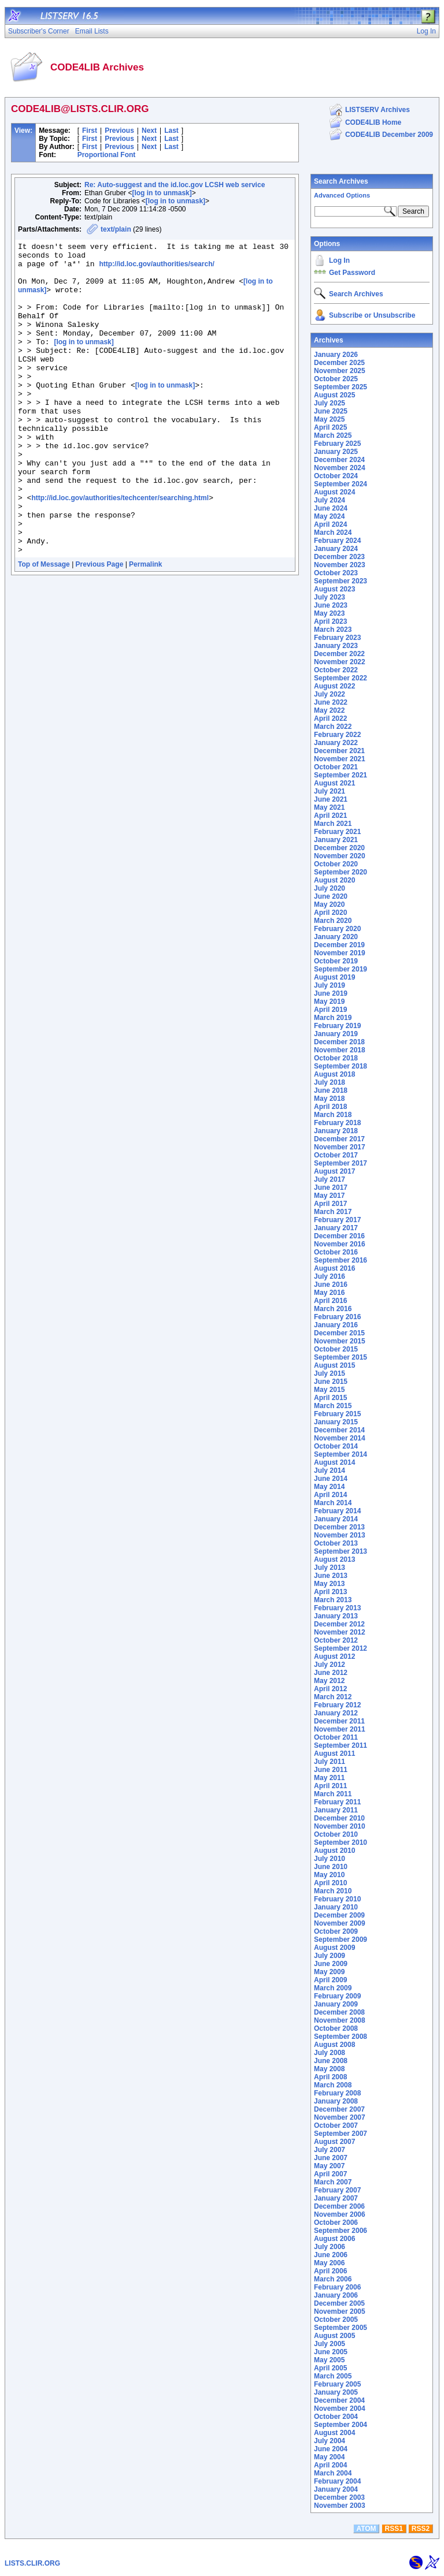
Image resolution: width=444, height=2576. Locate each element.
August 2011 (334, 1753)
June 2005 (330, 2352)
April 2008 (330, 2077)
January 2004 (336, 2489)
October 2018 (336, 1058)
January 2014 (336, 1519)
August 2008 (334, 2045)
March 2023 (333, 630)
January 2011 (336, 1810)
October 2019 (336, 961)
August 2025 (334, 395)
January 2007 (336, 2198)
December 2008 (339, 2012)
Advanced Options (342, 195)
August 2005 (334, 2336)
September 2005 (340, 2328)
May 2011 (329, 1778)
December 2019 (339, 945)
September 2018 (340, 1066)
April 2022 (330, 718)
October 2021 (336, 767)
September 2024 (340, 484)
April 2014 (330, 1495)
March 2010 (333, 1891)
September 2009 (340, 1939)
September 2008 (340, 2036)
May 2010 (329, 1875)
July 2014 (329, 1470)
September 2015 (340, 1357)
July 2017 (329, 1179)
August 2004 (334, 2433)
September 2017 (340, 1163)
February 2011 (337, 1802)
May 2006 (329, 2263)
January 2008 (336, 2101)
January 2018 (336, 1131)
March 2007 (333, 2182)
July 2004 (329, 2441)
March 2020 (333, 921)
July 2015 (329, 1373)
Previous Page (100, 627)
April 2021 (330, 815)
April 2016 (330, 1301)
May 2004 (329, 2457)
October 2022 (336, 670)
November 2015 (339, 1341)
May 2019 (329, 1001)
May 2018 (329, 1099)
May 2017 (329, 1196)
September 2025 (340, 387)
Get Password (352, 273)
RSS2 (421, 2529)
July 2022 (329, 694)
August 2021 (334, 783)
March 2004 (333, 2473)
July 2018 (329, 1082)
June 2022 (330, 702)
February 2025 (337, 444)
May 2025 (329, 419)
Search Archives (341, 181)
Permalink (145, 627)
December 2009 (339, 1915)
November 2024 (339, 468)
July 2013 (329, 1568)
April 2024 (330, 524)
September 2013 (340, 1551)
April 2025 (330, 427)
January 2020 (336, 937)
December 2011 (339, 1721)
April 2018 (330, 1107)
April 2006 (330, 2271)
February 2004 (337, 2481)
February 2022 (337, 735)
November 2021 (339, 759)
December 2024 (339, 460)
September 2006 (340, 2231)
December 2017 (339, 1139)
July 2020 (329, 888)
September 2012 (340, 1648)
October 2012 (336, 1640)
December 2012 (339, 1624)
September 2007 (340, 2134)
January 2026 (336, 355)
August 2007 (334, 2142)
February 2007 (337, 2190)
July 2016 (329, 1276)
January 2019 (336, 1034)
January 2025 (336, 452)
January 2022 (336, 743)
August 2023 (334, 589)
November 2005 (339, 2311)
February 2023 (337, 638)
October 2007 (336, 2125)
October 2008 (336, 2028)
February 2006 (337, 2287)
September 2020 (340, 872)
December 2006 (339, 2206)
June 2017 (330, 1187)
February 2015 (337, 1414)
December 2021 (339, 751)
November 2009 (339, 1923)
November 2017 (339, 1147)
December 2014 (339, 1430)
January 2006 (336, 2295)
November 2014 (339, 1438)
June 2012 (330, 1673)
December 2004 (339, 2400)
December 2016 (339, 1236)
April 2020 (330, 913)
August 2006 (334, 2239)
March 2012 (333, 1697)
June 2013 (330, 1576)
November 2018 (339, 1050)
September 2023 (340, 581)
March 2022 (333, 727)
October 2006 (336, 2222)
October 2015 (336, 1349)
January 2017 (336, 1228)
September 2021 (340, 775)
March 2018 (333, 1115)
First (89, 130)
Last (171, 130)
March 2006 (333, 2279)
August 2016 (334, 1268)
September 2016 (340, 1260)
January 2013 (336, 1616)
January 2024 (336, 549)
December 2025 (339, 363)
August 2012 (334, 1656)
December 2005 (339, 2303)
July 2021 (329, 791)
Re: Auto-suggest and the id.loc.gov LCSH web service (174, 185)
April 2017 (330, 1204)
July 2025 (329, 403)
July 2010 (329, 1859)
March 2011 (333, 1794)
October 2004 (336, 2417)
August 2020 (334, 880)
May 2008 (329, 2069)
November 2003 (339, 2505)
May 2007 (329, 2166)
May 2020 (329, 904)
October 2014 (336, 1446)
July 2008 (329, 2053)
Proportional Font (106, 155)
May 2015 (329, 1390)
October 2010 (336, 1834)
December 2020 (339, 848)
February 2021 (337, 832)
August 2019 (334, 977)
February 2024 (337, 541)
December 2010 (339, 1818)
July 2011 (329, 1762)
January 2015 (336, 1422)
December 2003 (339, 2497)
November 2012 (339, 1632)
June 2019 (330, 993)
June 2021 (330, 799)
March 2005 (333, 2376)
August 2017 (334, 1171)
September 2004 (340, 2425)
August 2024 (334, 492)
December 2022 (339, 654)
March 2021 (333, 824)
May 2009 (329, 1972)
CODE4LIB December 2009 (389, 135)
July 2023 (329, 597)
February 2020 (337, 929)
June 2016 (330, 1284)
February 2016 (337, 1317)
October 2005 (336, 2320)
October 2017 (336, 1155)
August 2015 (334, 1365)
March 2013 (333, 1600)
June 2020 (330, 896)
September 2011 (340, 1745)
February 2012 (337, 1705)
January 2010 (336, 1907)
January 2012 (336, 1713)
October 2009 (336, 1931)
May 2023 (329, 613)
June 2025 (330, 411)
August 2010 (334, 1851)
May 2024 (329, 516)
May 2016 (329, 1293)
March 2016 (333, 1309)
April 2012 (330, 1689)
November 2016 (339, 1244)
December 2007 (339, 2109)
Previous (119, 130)
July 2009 (329, 1956)
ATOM (366, 2529)
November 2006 (339, 2214)
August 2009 (334, 1948)
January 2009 (336, 2004)
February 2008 (337, 2093)
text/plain (116, 229)
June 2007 (330, 2158)
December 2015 (339, 1333)
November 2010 (339, 1826)
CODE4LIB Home (373, 122)
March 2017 (333, 1212)
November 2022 (339, 662)
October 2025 (336, 379)
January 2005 (336, 2392)
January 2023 (336, 646)
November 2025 (339, 371)
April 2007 (330, 2174)
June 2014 (330, 1479)
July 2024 (329, 500)
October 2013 (336, 1543)
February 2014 (337, 1511)
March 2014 (333, 1503)
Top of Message (44, 627)
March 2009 (333, 1988)
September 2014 (340, 1454)
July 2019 (329, 985)
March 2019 (333, 1018)
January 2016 (336, 1325)
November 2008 (339, 2020)
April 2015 (330, 1398)
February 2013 (337, 1608)
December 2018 (339, 1042)
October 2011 (336, 1737)
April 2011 (330, 1786)
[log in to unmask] (161, 193)
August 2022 (334, 686)
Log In (339, 260)
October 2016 (336, 1252)
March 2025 (333, 435)
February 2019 (337, 1026)
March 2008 (333, 2085)
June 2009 (330, 1964)
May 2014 (329, 1487)
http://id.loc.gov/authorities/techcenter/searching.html (120, 550)
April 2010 (330, 1883)
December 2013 (339, 1527)
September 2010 (340, 1842)
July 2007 (329, 2150)
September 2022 (340, 678)
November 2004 (339, 2408)
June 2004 (330, 2449)
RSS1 (394, 2529)
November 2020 (339, 856)
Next (149, 130)
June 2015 (330, 1382)
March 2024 (333, 532)
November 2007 (339, 2117)
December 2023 (339, 557)
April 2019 (330, 1010)
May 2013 (329, 1584)
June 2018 (330, 1090)
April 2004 (330, 2465)
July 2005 (329, 2344)
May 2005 (329, 2360)
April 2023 (330, 621)
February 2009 (337, 1996)
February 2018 (337, 1123)
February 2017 (337, 1220)
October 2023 (336, 573)
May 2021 (329, 807)
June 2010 (330, 1867)
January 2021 (336, 840)
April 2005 (330, 2368)
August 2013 (334, 1559)
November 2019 (339, 953)
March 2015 (333, 1406)
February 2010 (337, 1899)
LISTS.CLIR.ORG (32, 2563)
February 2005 (337, 2384)
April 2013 (330, 1592)
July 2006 (329, 2247)
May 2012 (329, 1681)
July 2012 (329, 1665)
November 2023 (339, 565)
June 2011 (330, 1770)
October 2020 (336, 864)
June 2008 (330, 2061)
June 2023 (330, 605)
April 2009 (330, 1980)
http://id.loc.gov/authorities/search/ (156, 269)
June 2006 (330, 2255)
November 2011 (339, 1729)
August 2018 (334, 1074)
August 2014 (334, 1462)
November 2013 (339, 1535)
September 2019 (340, 969)
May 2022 (329, 710)
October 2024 (336, 476)
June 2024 (330, 508)
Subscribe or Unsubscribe (372, 315)
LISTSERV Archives (377, 110)
